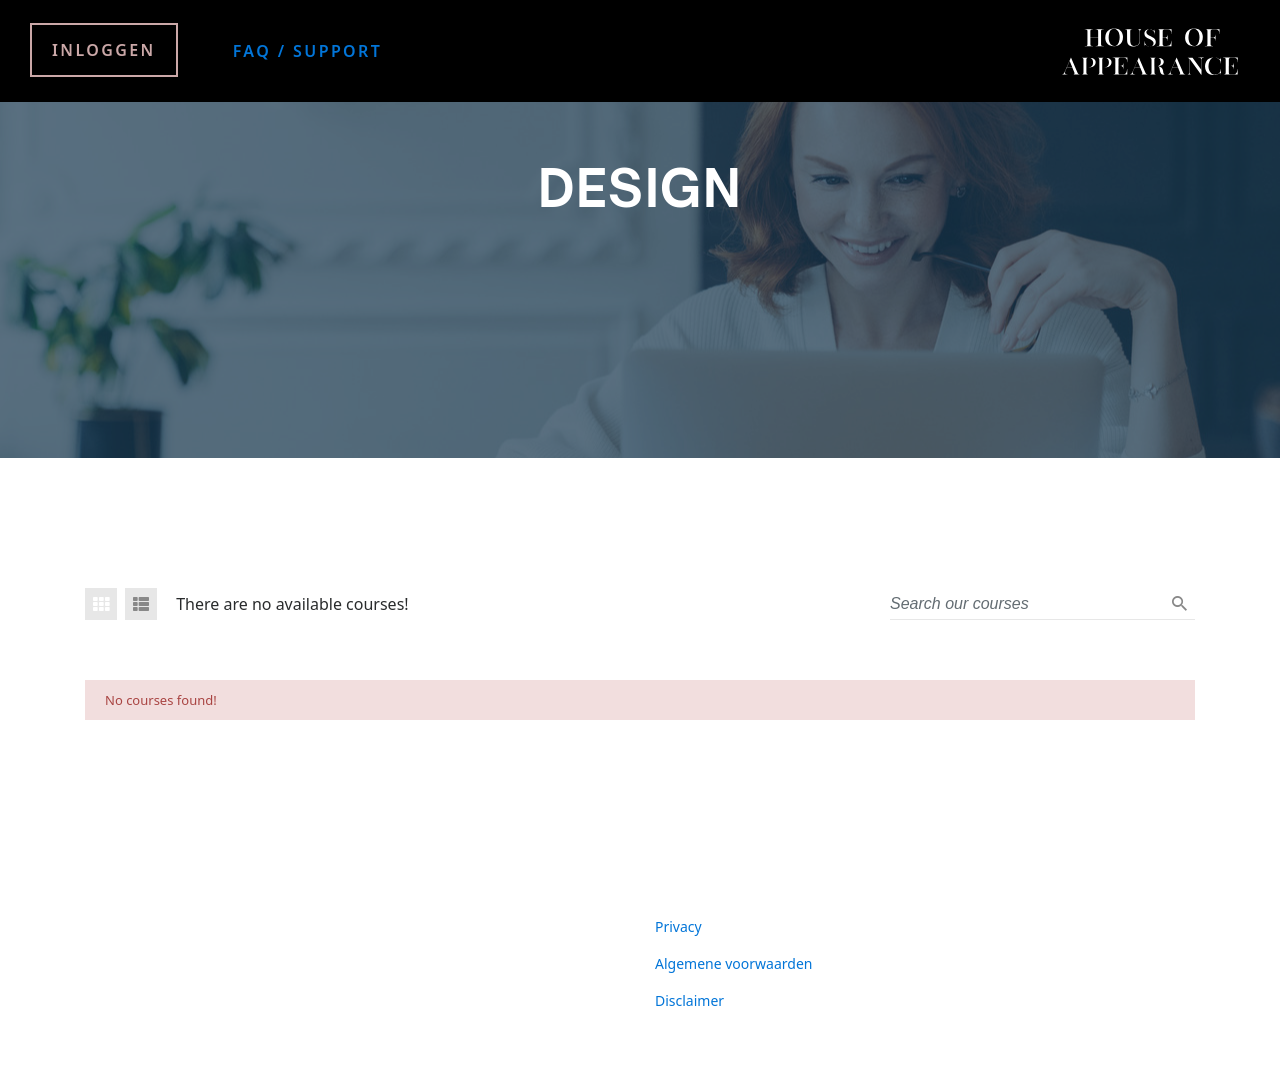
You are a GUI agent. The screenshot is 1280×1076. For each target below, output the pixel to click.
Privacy (678, 926)
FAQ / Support (308, 51)
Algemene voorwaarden (733, 963)
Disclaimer (689, 1000)
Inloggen (104, 50)
